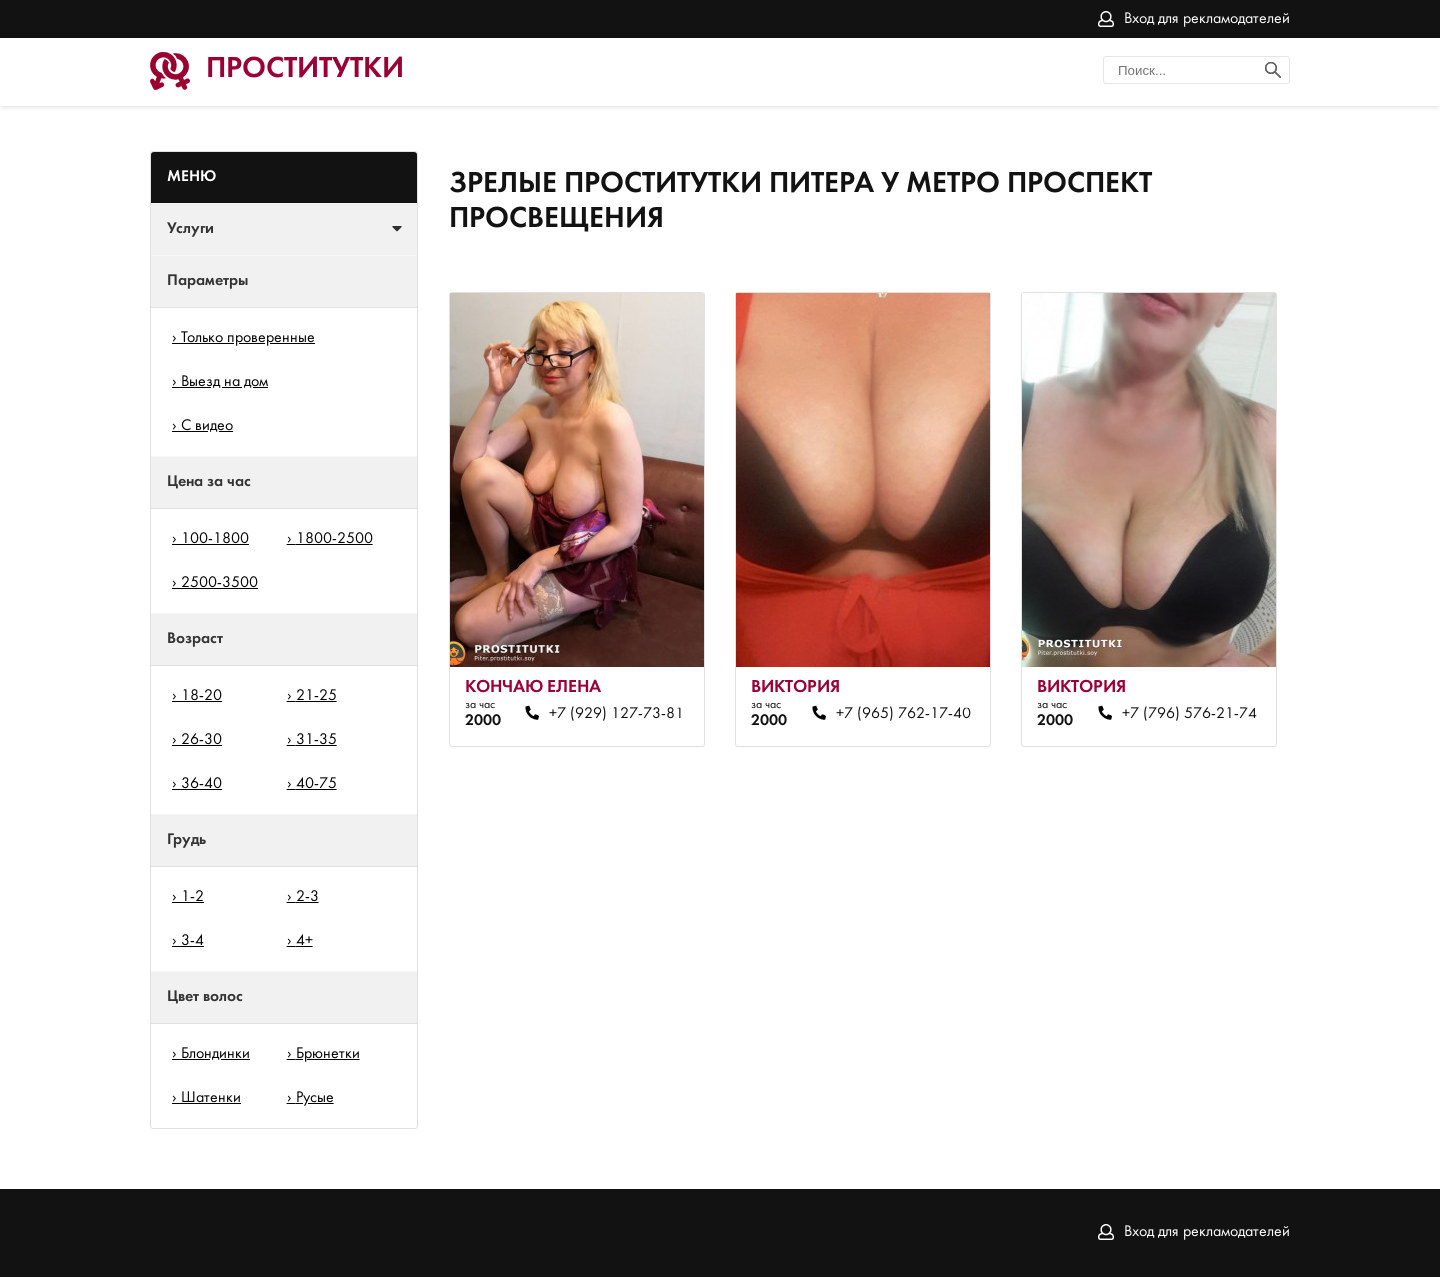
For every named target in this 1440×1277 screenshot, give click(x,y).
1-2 (192, 897)
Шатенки (211, 1098)
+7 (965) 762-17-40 (903, 714)
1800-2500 (334, 539)
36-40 (201, 784)
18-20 (201, 696)
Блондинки (215, 1054)
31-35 (316, 740)
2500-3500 (219, 583)
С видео (207, 426)
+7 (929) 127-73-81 (616, 714)
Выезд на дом (224, 382)
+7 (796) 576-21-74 (1189, 714)
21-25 (316, 696)
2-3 (307, 897)
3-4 (192, 941)
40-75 (316, 784)
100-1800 (215, 539)
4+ (304, 941)
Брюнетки (328, 1054)
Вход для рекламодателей (1207, 19)
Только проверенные (248, 338)
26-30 (201, 740)
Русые (315, 1098)
